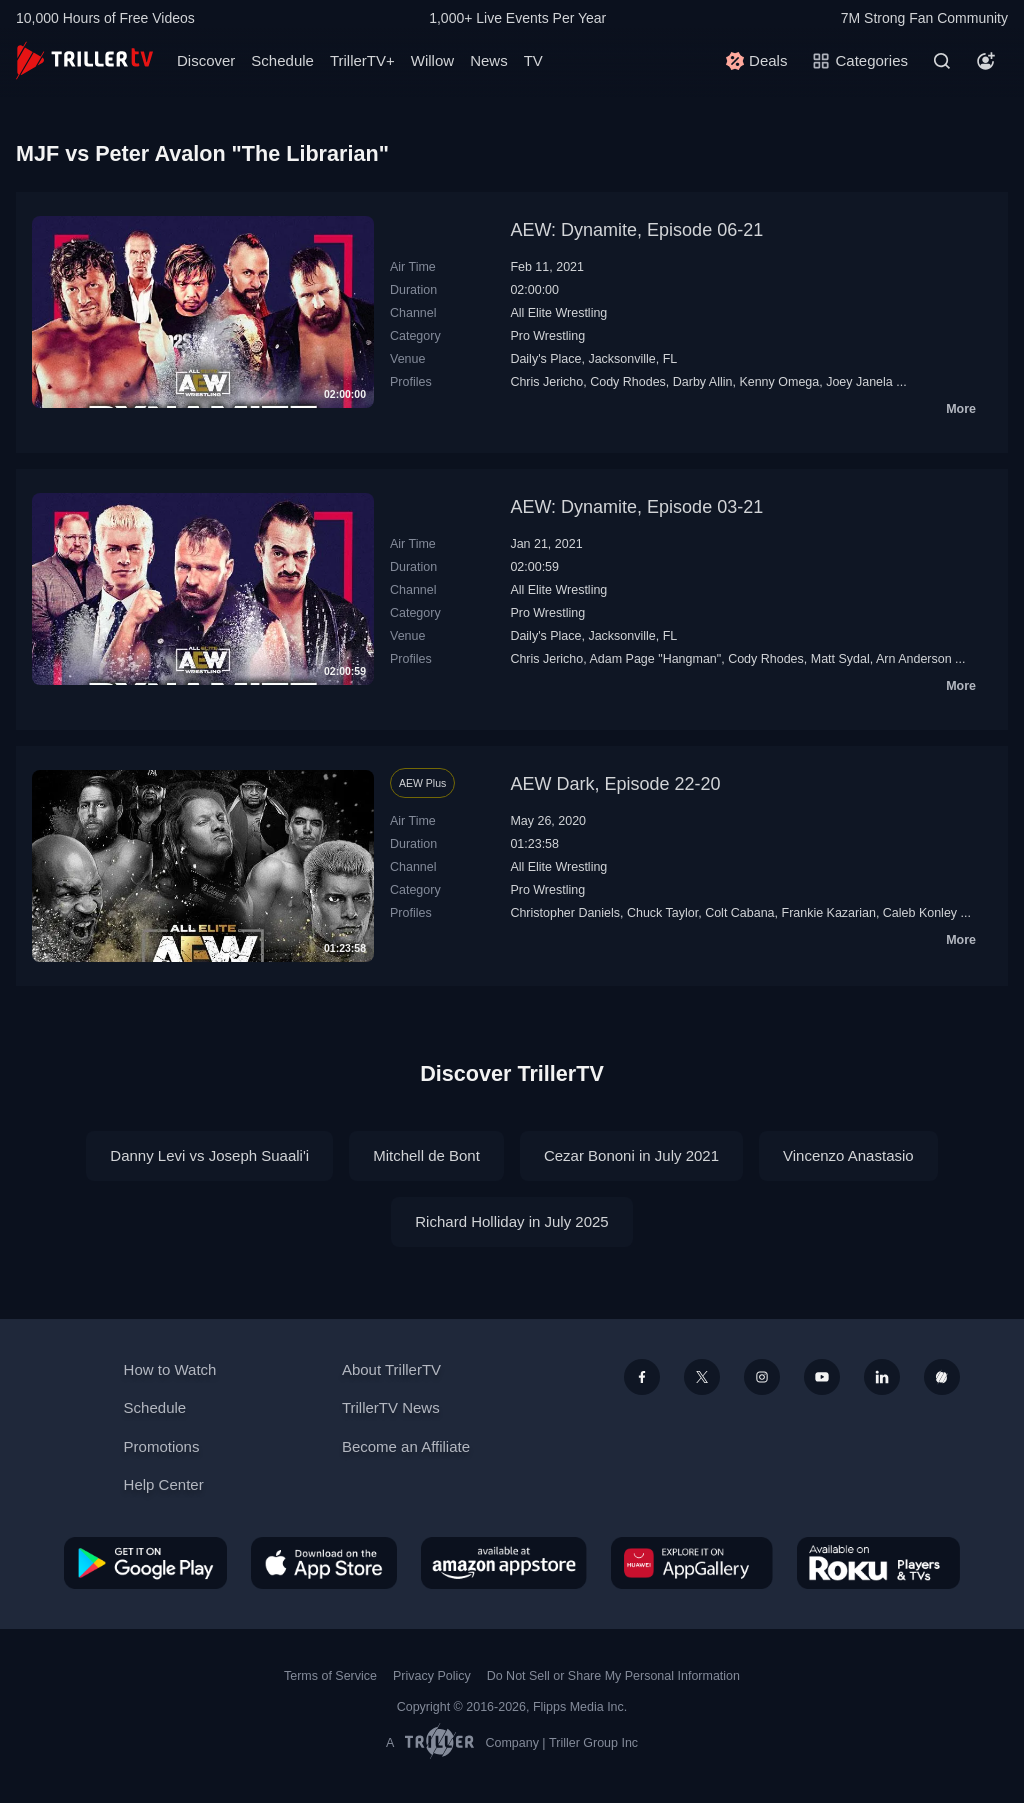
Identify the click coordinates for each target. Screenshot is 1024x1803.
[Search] (942, 61)
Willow (432, 60)
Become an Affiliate (406, 1446)
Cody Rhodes (628, 382)
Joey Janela (859, 382)
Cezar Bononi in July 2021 (631, 1155)
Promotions (162, 1446)
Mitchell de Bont (426, 1155)
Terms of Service (330, 1676)
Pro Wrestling (547, 336)
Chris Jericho (546, 382)
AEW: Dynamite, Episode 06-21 (636, 230)
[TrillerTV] (84, 60)
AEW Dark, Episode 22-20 (615, 784)
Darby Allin (703, 382)
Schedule (282, 60)
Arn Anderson (914, 659)
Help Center (164, 1484)
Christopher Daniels (565, 913)
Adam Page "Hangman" (656, 659)
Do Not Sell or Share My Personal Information (613, 1676)
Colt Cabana (739, 913)
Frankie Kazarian (829, 913)
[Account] (986, 61)
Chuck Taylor (662, 913)
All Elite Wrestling (558, 313)
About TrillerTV (391, 1369)
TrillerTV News (391, 1407)
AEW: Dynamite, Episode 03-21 (636, 507)
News (489, 60)
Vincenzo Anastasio (848, 1155)
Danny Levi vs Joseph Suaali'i (209, 1155)
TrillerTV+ (362, 60)
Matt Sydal (840, 659)
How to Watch (170, 1369)
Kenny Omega (779, 382)
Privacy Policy (432, 1676)
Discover (206, 60)
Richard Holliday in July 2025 (511, 1221)
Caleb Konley (920, 913)
